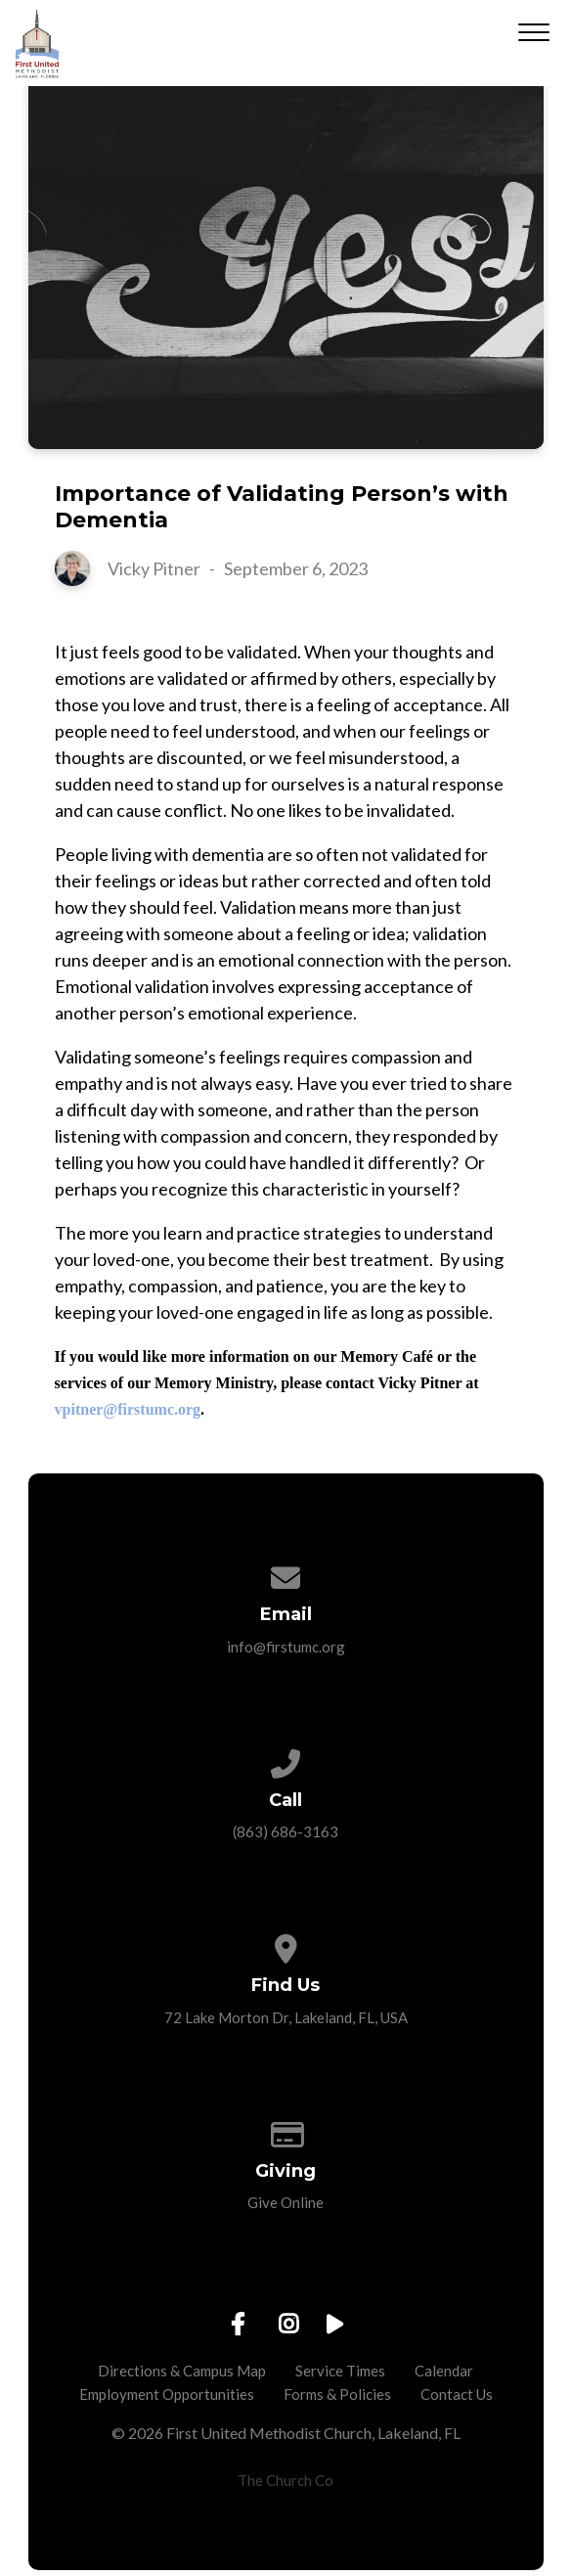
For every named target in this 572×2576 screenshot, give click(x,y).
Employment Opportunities (166, 2394)
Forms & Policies (337, 2394)
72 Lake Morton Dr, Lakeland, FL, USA (286, 2017)
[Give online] (285, 2129)
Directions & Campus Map (182, 2370)
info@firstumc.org (286, 1646)
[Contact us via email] (285, 1572)
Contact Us (456, 2394)
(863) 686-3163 (285, 1831)
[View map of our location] (285, 1943)
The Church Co (285, 2480)
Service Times (340, 2370)
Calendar (444, 2370)
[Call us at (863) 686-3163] (285, 1758)
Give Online (285, 2202)
